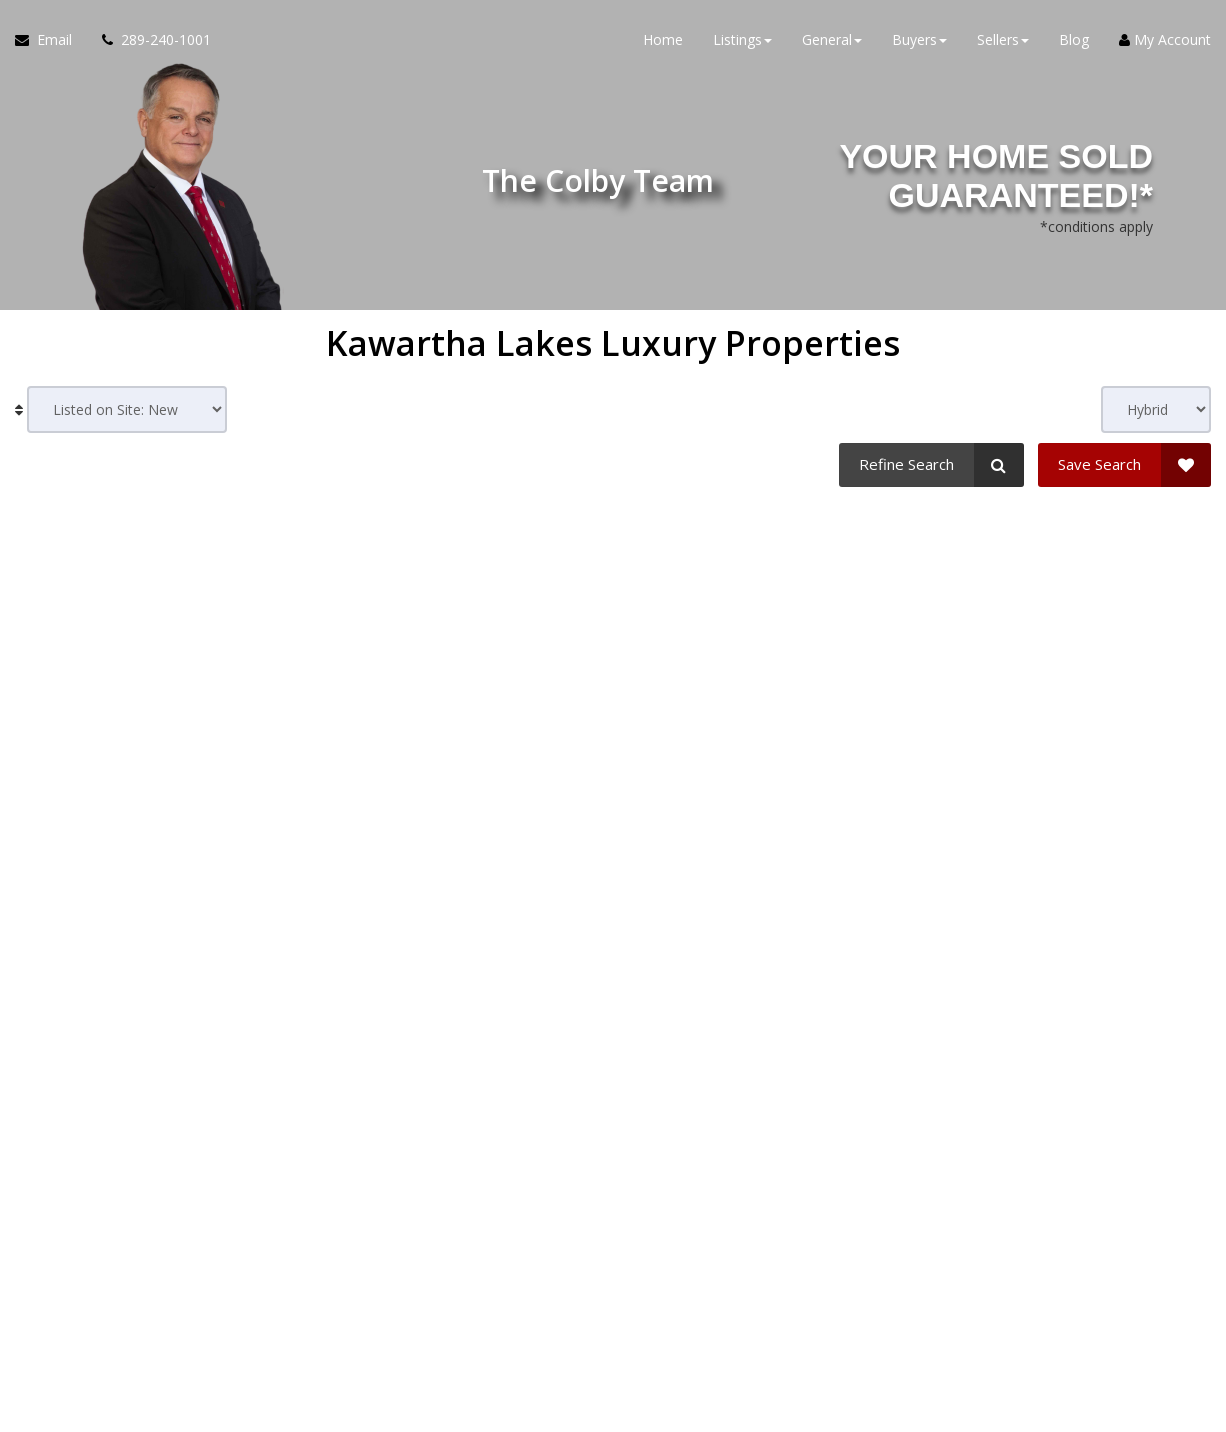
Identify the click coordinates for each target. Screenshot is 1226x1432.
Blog (1074, 39)
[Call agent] (149, 40)
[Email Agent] (51, 40)
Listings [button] (742, 39)
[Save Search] (1124, 465)
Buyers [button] (919, 39)
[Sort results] (127, 409)
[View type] (1156, 409)
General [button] (832, 39)
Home (663, 39)
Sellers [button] (1003, 39)
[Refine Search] (931, 465)
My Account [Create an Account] (1165, 39)
